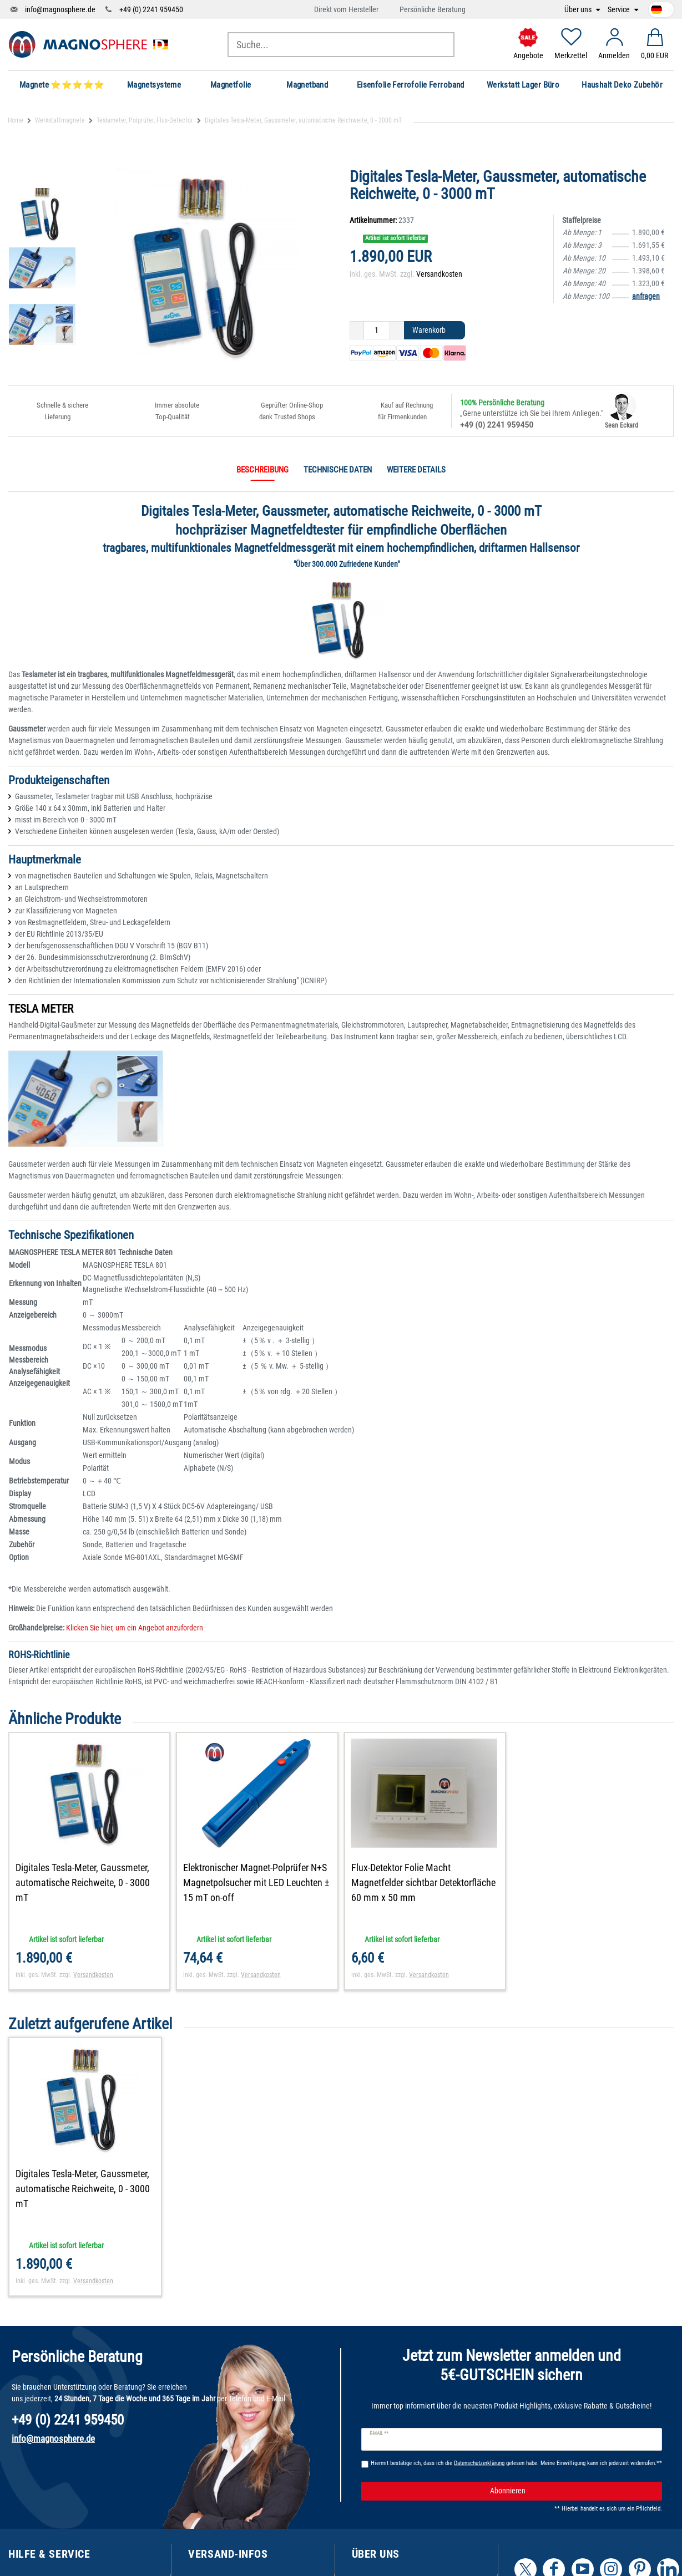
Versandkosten (439, 274)
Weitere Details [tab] (416, 470)
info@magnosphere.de (60, 9)
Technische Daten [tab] (338, 470)
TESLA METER (40, 1008)
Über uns (578, 9)
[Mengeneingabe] (376, 330)
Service (620, 9)
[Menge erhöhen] (397, 330)
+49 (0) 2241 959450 (151, 9)
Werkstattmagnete (60, 120)
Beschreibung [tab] (262, 470)
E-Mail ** (379, 2433)
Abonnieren (572, 2491)
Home (15, 120)
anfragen (646, 296)
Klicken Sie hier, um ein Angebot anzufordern (133, 1627)
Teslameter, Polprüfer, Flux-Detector (145, 120)
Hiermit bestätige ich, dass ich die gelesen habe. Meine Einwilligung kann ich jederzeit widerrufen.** (516, 2463)
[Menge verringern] (356, 330)
